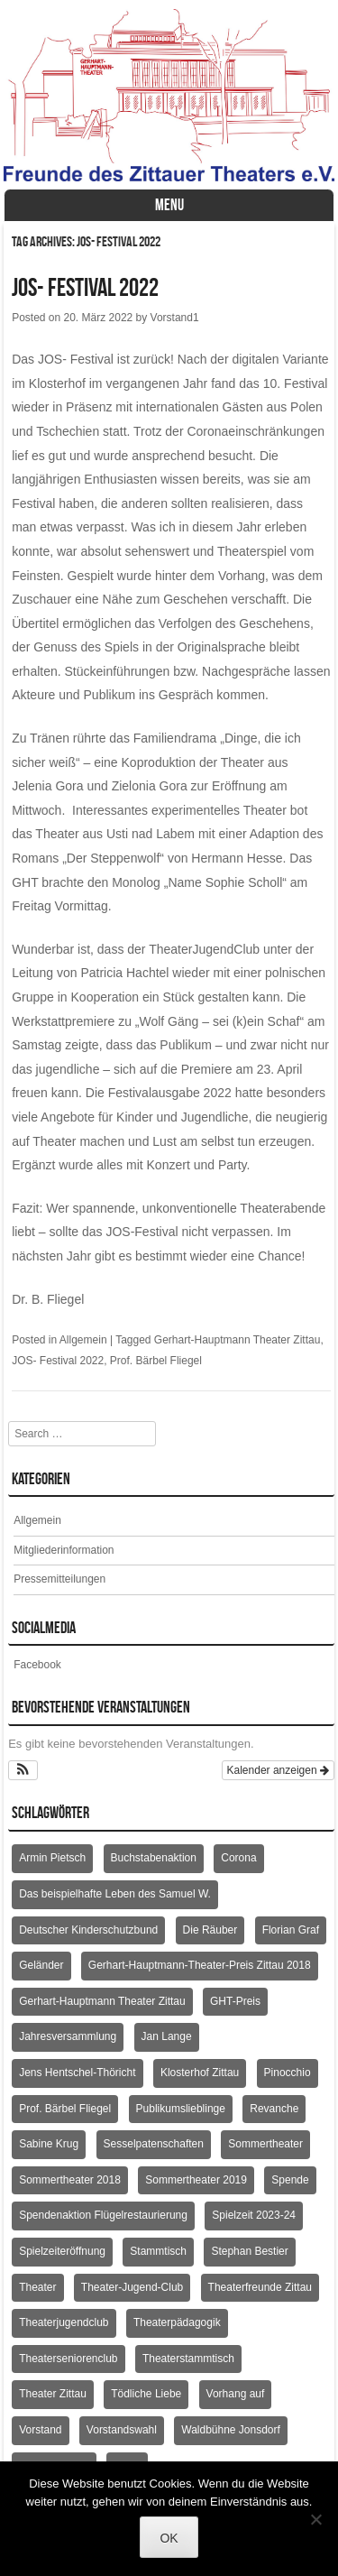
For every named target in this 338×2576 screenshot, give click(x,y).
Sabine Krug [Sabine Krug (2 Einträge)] (48, 2143)
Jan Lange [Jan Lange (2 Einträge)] (167, 2036)
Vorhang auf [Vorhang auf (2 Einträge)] (235, 2393)
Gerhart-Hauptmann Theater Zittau (237, 1340)
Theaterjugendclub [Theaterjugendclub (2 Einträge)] (63, 2322)
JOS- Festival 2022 (85, 287)
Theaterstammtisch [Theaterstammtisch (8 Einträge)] (188, 2358)
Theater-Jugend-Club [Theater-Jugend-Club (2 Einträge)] (132, 2287)
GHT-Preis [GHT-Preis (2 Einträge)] (235, 2001)
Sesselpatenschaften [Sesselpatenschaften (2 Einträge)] (154, 2143)
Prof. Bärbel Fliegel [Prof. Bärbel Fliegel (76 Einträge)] (65, 2108)
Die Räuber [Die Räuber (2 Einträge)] (210, 1930)
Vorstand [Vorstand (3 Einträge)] (40, 2430)
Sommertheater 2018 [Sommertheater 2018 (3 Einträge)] (70, 2180)
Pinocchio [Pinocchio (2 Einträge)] (287, 2072)
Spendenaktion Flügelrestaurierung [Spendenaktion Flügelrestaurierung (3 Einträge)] (103, 2215)
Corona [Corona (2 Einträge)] (238, 1857)
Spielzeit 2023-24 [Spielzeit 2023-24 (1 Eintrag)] (254, 2215)
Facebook (37, 1664)
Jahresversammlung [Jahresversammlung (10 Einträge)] (67, 2036)
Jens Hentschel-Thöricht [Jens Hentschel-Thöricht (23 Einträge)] (77, 2072)
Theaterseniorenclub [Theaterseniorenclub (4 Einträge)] (68, 2358)
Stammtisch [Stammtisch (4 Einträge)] (158, 2251)
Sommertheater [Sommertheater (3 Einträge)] (265, 2143)
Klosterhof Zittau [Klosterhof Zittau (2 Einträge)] (199, 2072)
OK (169, 2538)
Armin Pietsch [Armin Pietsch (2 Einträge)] (52, 1857)
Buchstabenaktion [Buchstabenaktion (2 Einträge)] (153, 1857)
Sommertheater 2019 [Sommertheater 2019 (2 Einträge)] (196, 2180)
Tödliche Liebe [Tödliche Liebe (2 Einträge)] (146, 2393)
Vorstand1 (175, 317)
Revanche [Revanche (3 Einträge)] (274, 2108)
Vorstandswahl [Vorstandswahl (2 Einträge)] (122, 2430)
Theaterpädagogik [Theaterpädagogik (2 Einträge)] (177, 2322)
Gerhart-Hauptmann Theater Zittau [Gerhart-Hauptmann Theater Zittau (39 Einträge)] (102, 2001)
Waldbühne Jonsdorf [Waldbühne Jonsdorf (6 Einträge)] (230, 2430)
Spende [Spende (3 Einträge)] (289, 2180)
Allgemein (83, 1340)
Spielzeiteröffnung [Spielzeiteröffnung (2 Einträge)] (62, 2251)
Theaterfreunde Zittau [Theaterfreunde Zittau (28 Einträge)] (260, 2287)
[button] (23, 1770)
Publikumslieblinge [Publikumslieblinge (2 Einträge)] (180, 2108)
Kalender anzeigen (278, 1770)
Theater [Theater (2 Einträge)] (37, 2287)
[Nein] (315, 2519)
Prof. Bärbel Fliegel (156, 1360)
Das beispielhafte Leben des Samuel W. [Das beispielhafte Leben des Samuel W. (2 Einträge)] (115, 1894)
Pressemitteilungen (59, 1579)
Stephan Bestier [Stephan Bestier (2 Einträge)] (249, 2251)
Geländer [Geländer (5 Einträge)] (41, 1965)
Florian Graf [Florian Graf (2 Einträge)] (290, 1930)
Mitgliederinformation (64, 1550)
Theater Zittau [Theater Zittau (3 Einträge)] (53, 2393)
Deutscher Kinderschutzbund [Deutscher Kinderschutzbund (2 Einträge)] (88, 1930)
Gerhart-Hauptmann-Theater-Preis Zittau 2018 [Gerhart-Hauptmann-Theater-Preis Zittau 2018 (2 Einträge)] (199, 1965)
